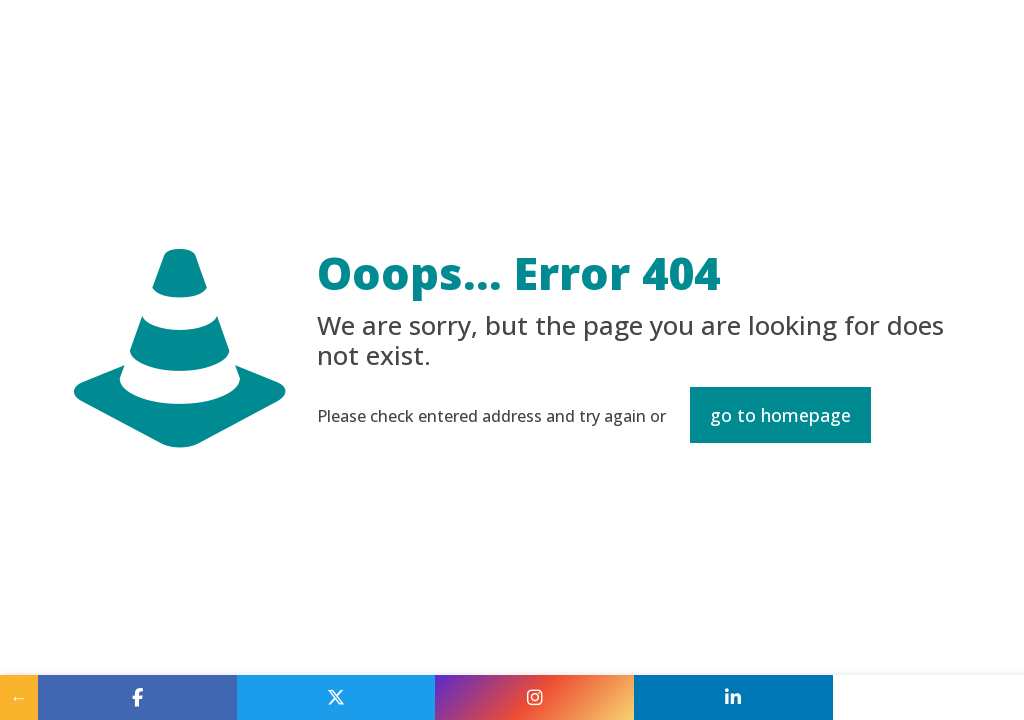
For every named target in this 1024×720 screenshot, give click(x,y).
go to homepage (780, 415)
